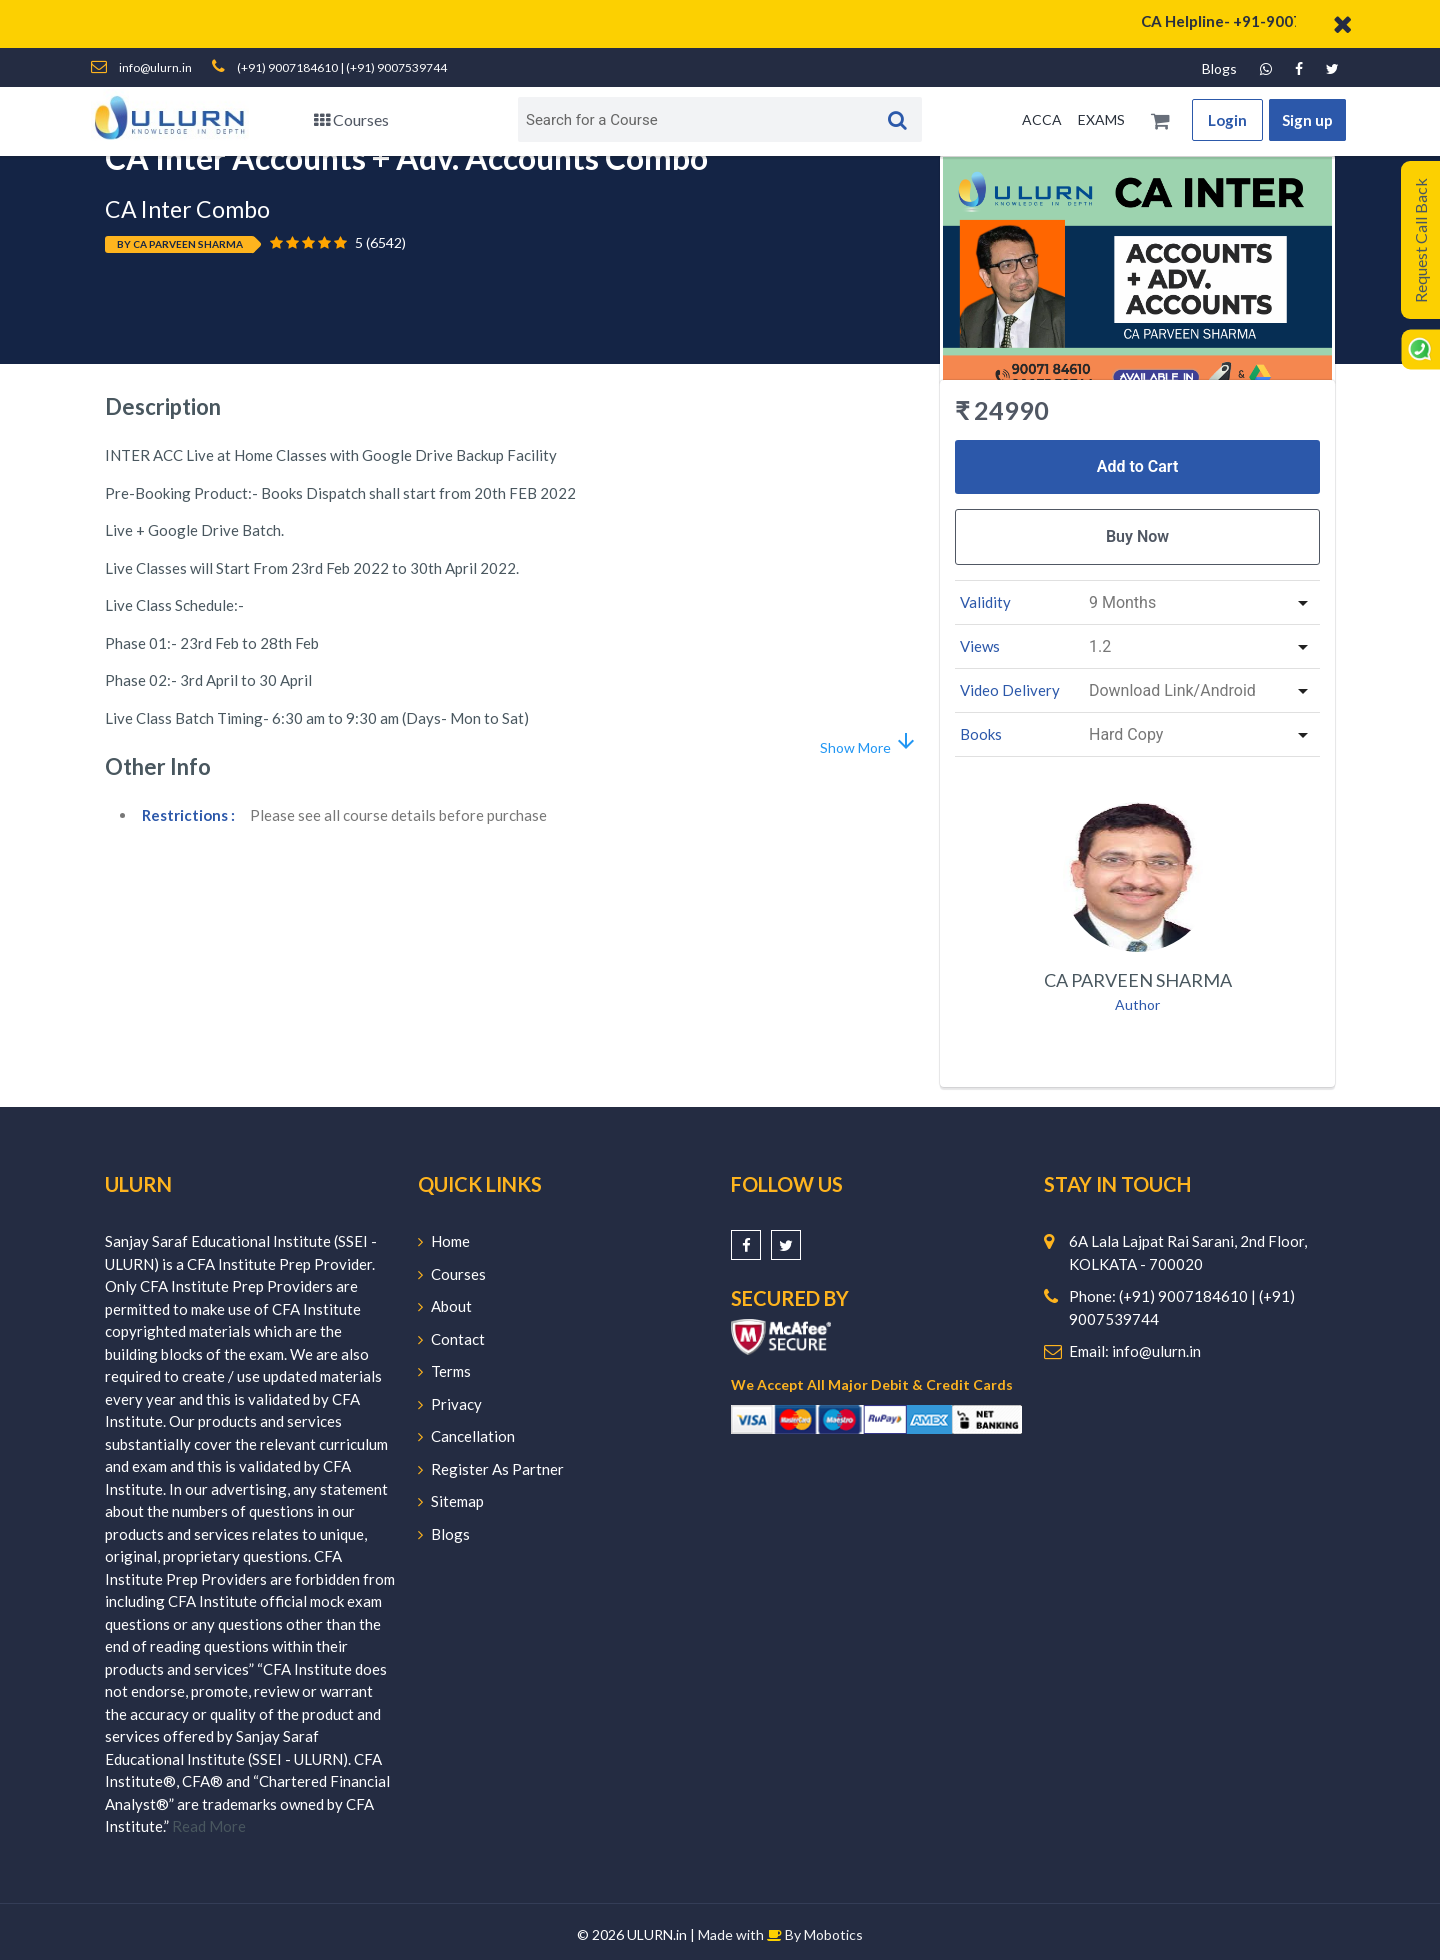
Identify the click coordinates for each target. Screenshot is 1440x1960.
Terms (444, 1371)
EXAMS (1101, 119)
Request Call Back (1420, 240)
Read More (209, 1826)
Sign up (1307, 120)
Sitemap (451, 1501)
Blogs (1219, 68)
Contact (451, 1339)
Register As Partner (491, 1469)
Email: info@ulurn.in (1135, 1351)
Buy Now (1137, 536)
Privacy (450, 1404)
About (445, 1306)
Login (1227, 120)
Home (444, 1241)
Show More (869, 742)
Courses (351, 119)
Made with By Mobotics (780, 1934)
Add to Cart (1137, 466)
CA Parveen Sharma (1138, 980)
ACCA (1042, 119)
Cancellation (466, 1436)
